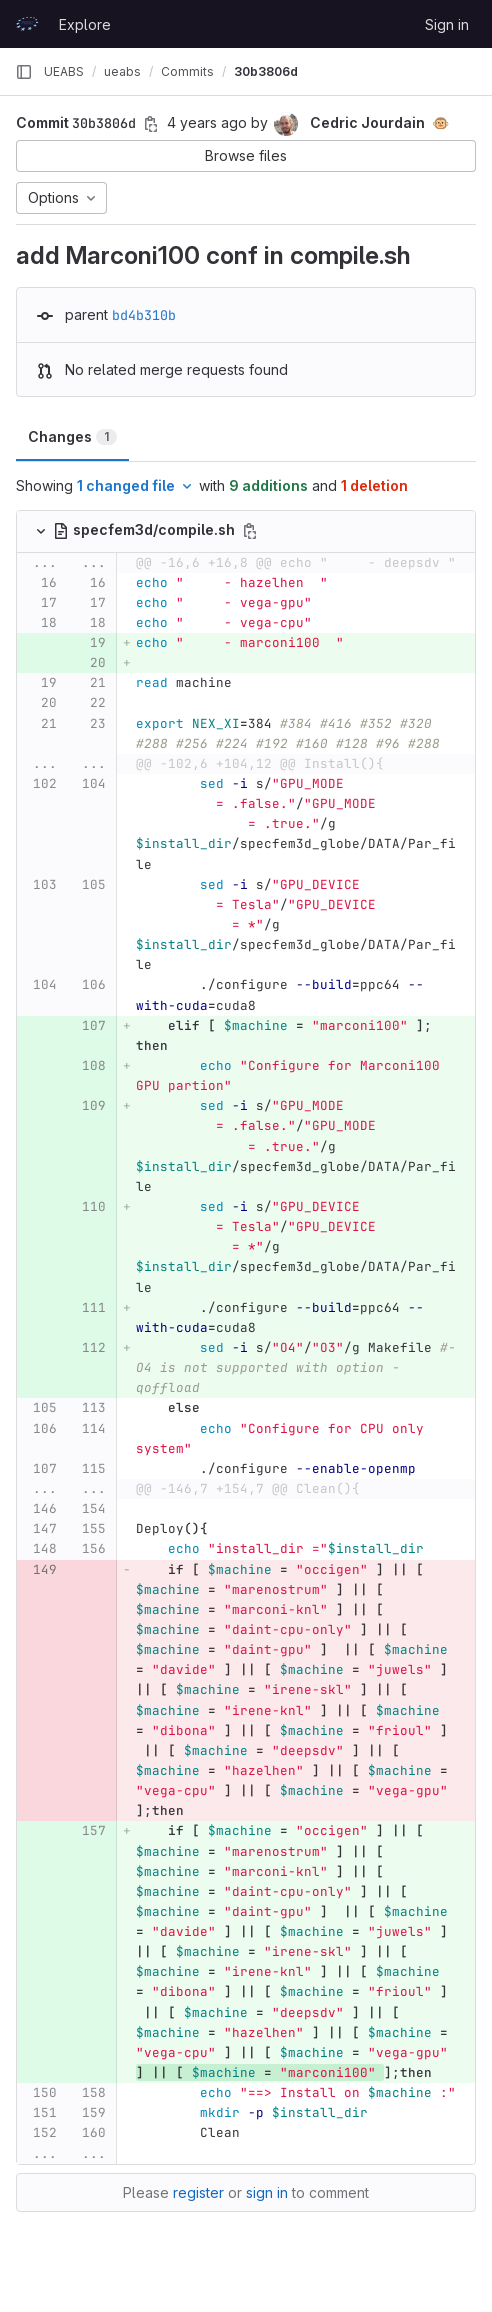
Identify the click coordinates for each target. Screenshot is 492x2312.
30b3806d (266, 71)
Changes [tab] (72, 436)
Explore (85, 24)
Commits (187, 71)
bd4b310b (144, 315)
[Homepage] (27, 24)
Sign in (447, 24)
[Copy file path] (250, 531)
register (198, 2192)
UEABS (64, 71)
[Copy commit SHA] (151, 124)
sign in (267, 2192)
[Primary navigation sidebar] (24, 72)
